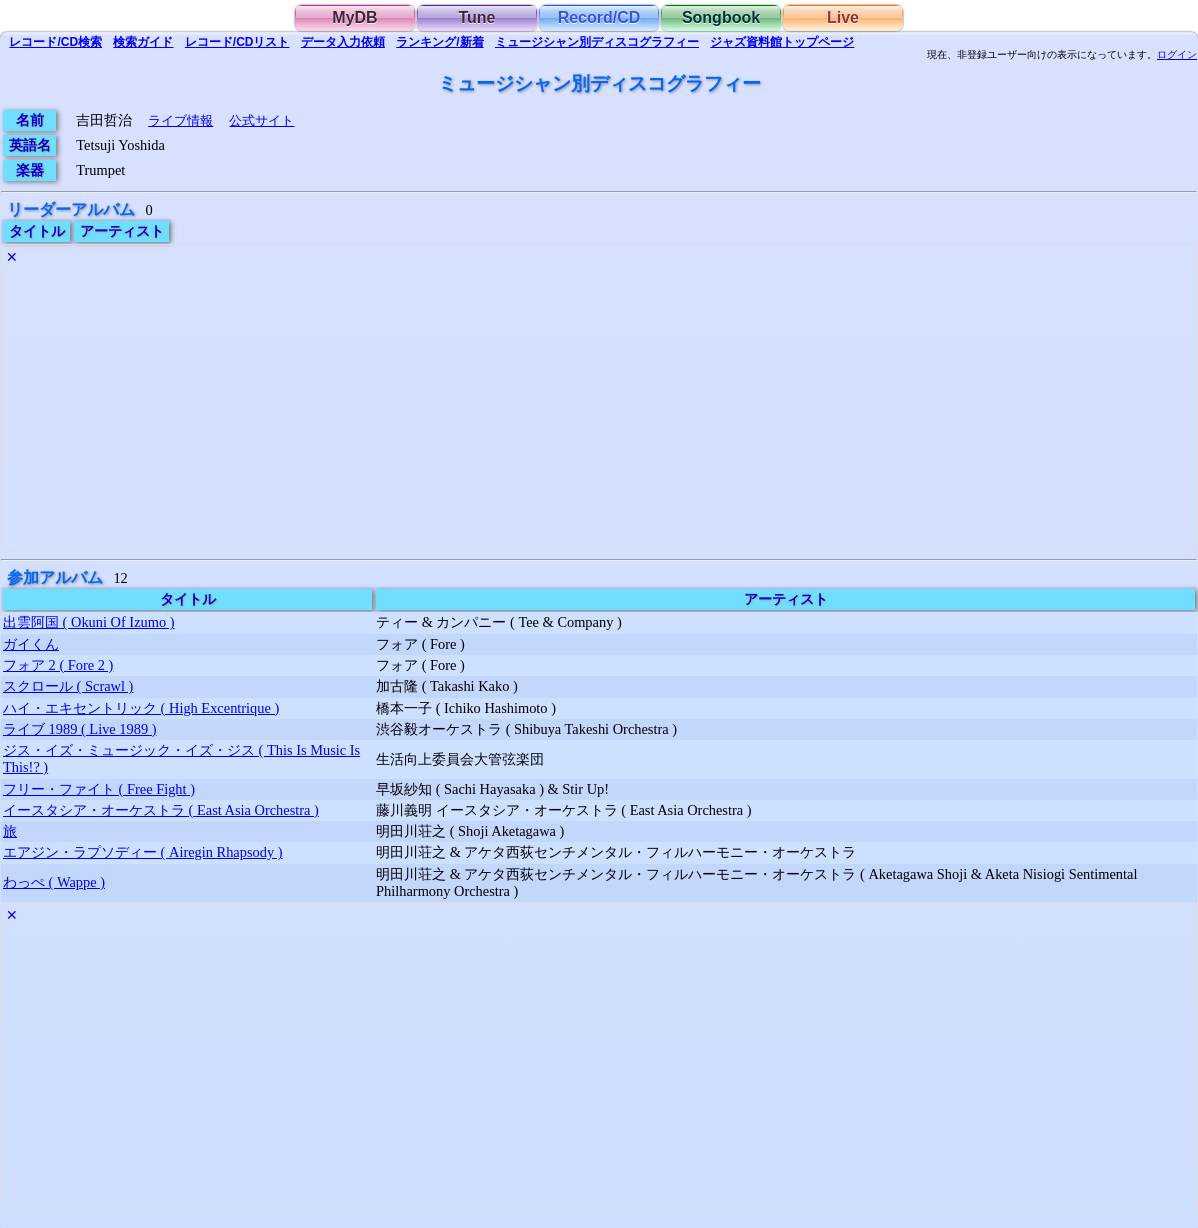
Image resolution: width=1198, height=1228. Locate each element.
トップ (782, 42)
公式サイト (261, 120)
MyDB (354, 17)
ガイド (143, 42)
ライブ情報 (180, 120)
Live (843, 17)
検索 (55, 42)
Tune (476, 17)
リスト (237, 42)
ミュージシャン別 (597, 42)
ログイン (1177, 55)
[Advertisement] (599, 411)
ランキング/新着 (439, 42)
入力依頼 (343, 42)
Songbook (721, 17)
